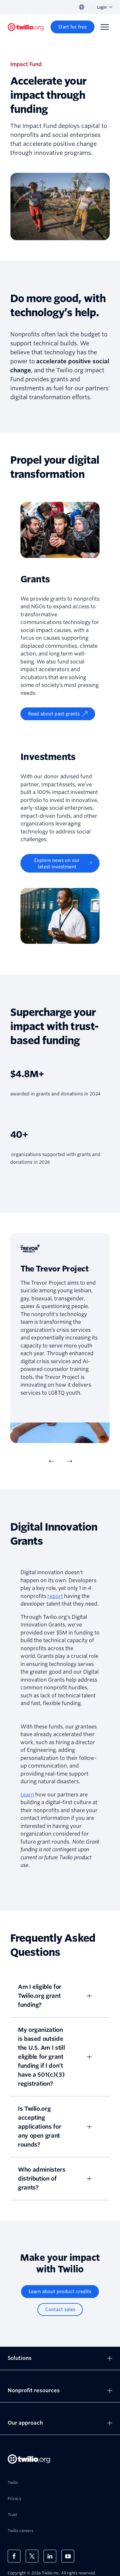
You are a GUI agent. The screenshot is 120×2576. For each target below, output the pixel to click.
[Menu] (104, 27)
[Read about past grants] (57, 713)
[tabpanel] (60, 1338)
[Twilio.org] (26, 27)
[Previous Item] (51, 1461)
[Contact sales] (60, 2309)
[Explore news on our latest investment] (60, 863)
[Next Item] (69, 1461)
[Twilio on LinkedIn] (50, 2556)
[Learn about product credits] (60, 2291)
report (55, 1596)
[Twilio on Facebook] (14, 2556)
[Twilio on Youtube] (67, 2556)
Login (104, 7)
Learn (27, 1795)
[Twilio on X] (32, 2556)
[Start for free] (72, 27)
